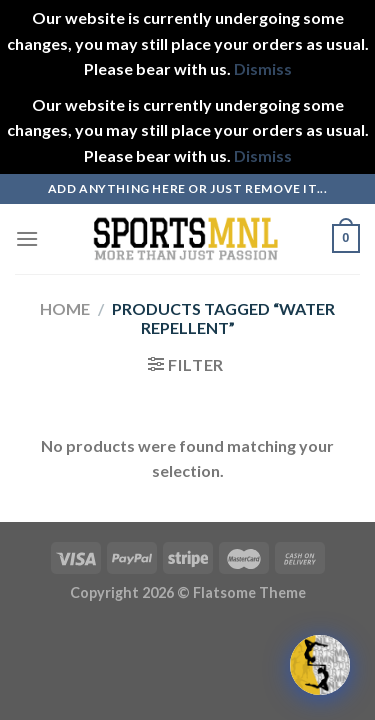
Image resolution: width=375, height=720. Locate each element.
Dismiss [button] (263, 68)
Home (65, 308)
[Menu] (27, 238)
